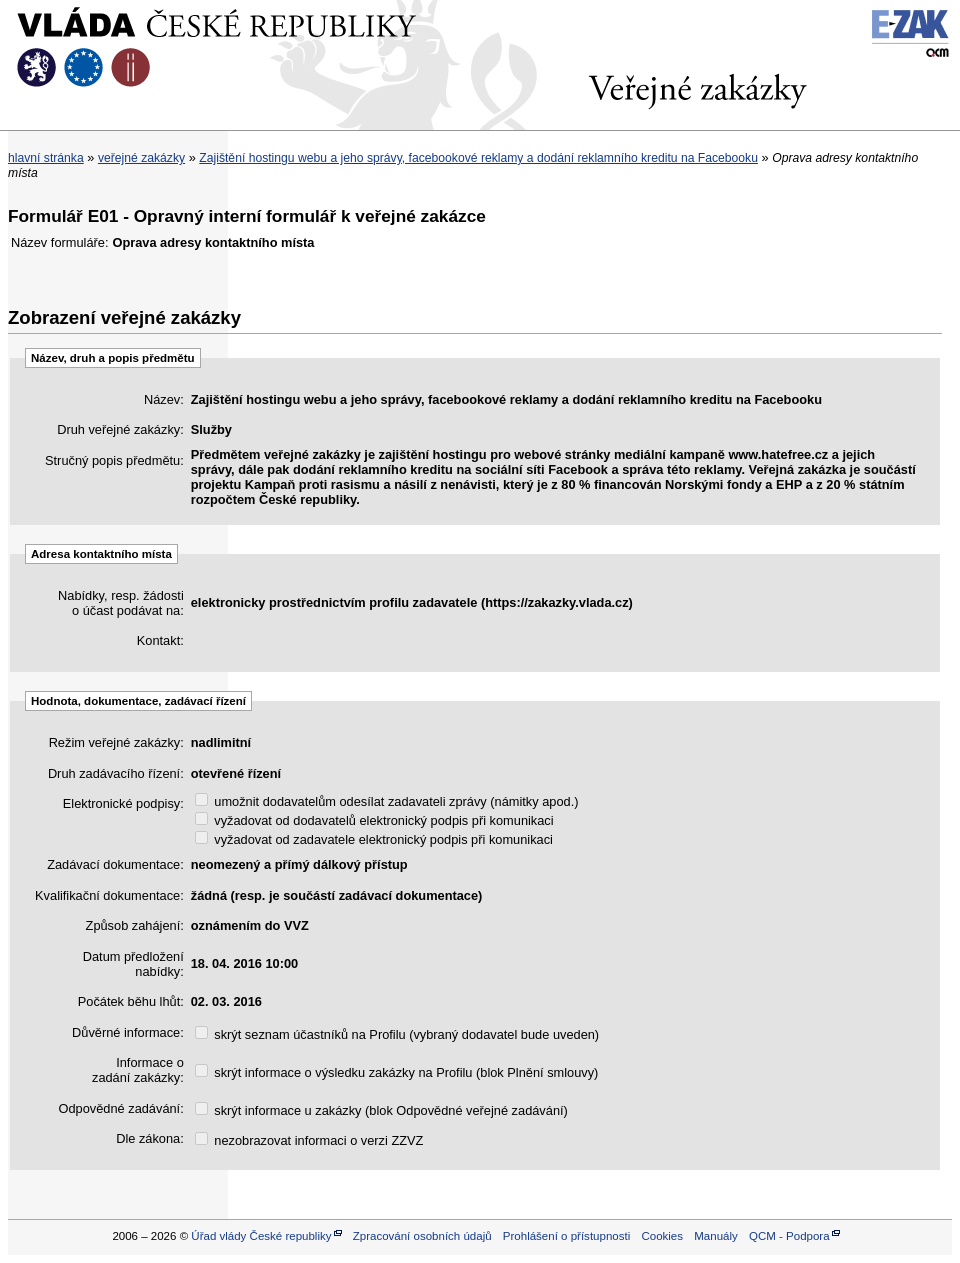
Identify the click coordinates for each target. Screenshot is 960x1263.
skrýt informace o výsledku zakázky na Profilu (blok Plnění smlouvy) (397, 1072)
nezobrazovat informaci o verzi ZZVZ (309, 1140)
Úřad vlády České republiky (261, 1236)
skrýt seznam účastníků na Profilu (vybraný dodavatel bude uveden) (397, 1034)
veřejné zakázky (141, 158)
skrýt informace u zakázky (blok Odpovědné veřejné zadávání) (381, 1110)
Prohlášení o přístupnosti (566, 1236)
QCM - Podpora (789, 1236)
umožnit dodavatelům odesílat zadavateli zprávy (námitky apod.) (387, 801)
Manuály (716, 1236)
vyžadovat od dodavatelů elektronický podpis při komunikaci (374, 820)
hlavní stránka (46, 158)
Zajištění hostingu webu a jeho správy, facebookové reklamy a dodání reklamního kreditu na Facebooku (478, 158)
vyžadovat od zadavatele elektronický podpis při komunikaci (374, 839)
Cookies (662, 1236)
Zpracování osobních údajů (422, 1236)
